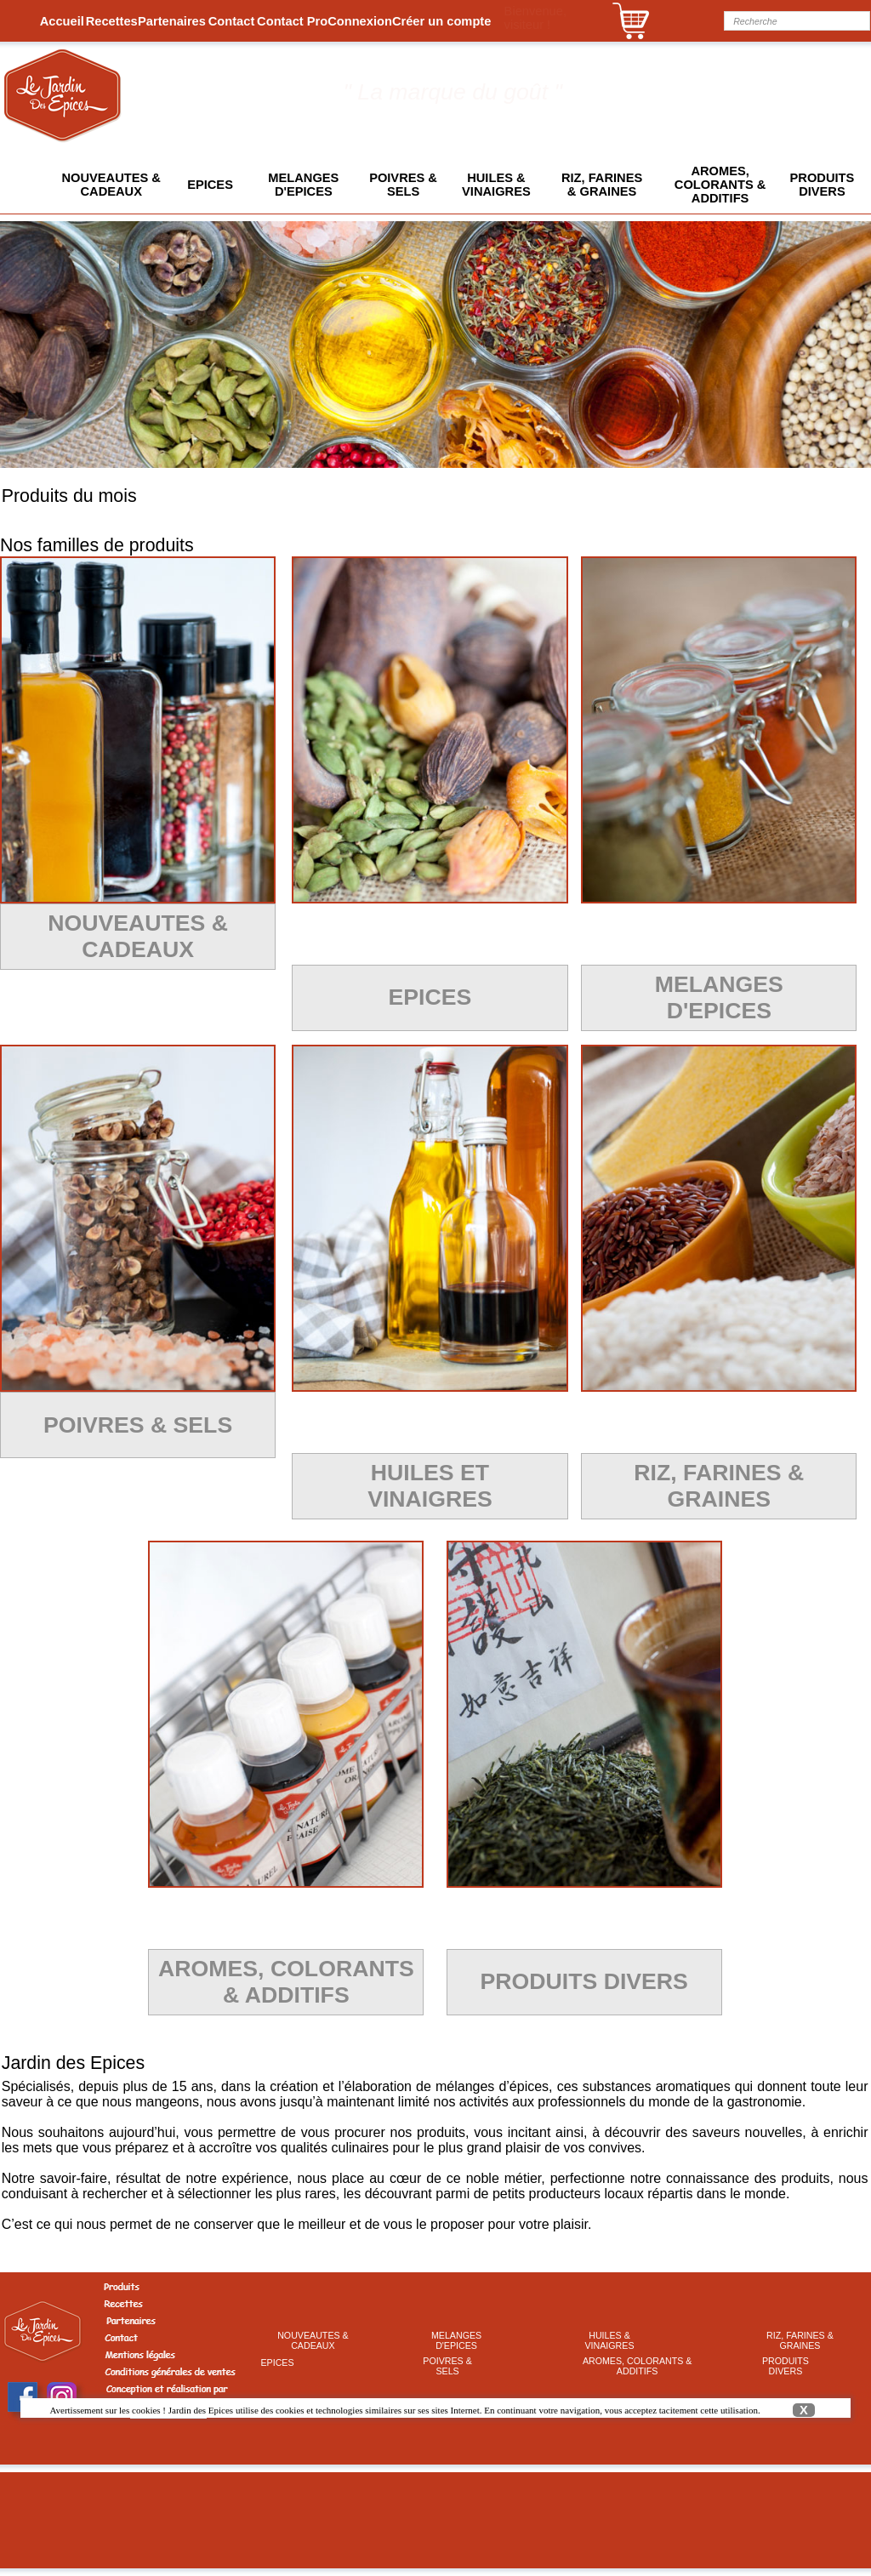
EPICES (210, 184)
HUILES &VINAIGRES (496, 184)
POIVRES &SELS (403, 184)
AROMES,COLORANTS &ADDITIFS (720, 184)
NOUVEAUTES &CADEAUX (110, 184)
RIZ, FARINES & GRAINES (601, 184)
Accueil (62, 21)
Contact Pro (292, 21)
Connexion (359, 21)
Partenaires (172, 21)
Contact (231, 21)
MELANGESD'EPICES (303, 184)
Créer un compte (441, 21)
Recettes (112, 21)
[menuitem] (61, 21)
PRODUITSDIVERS (822, 184)
